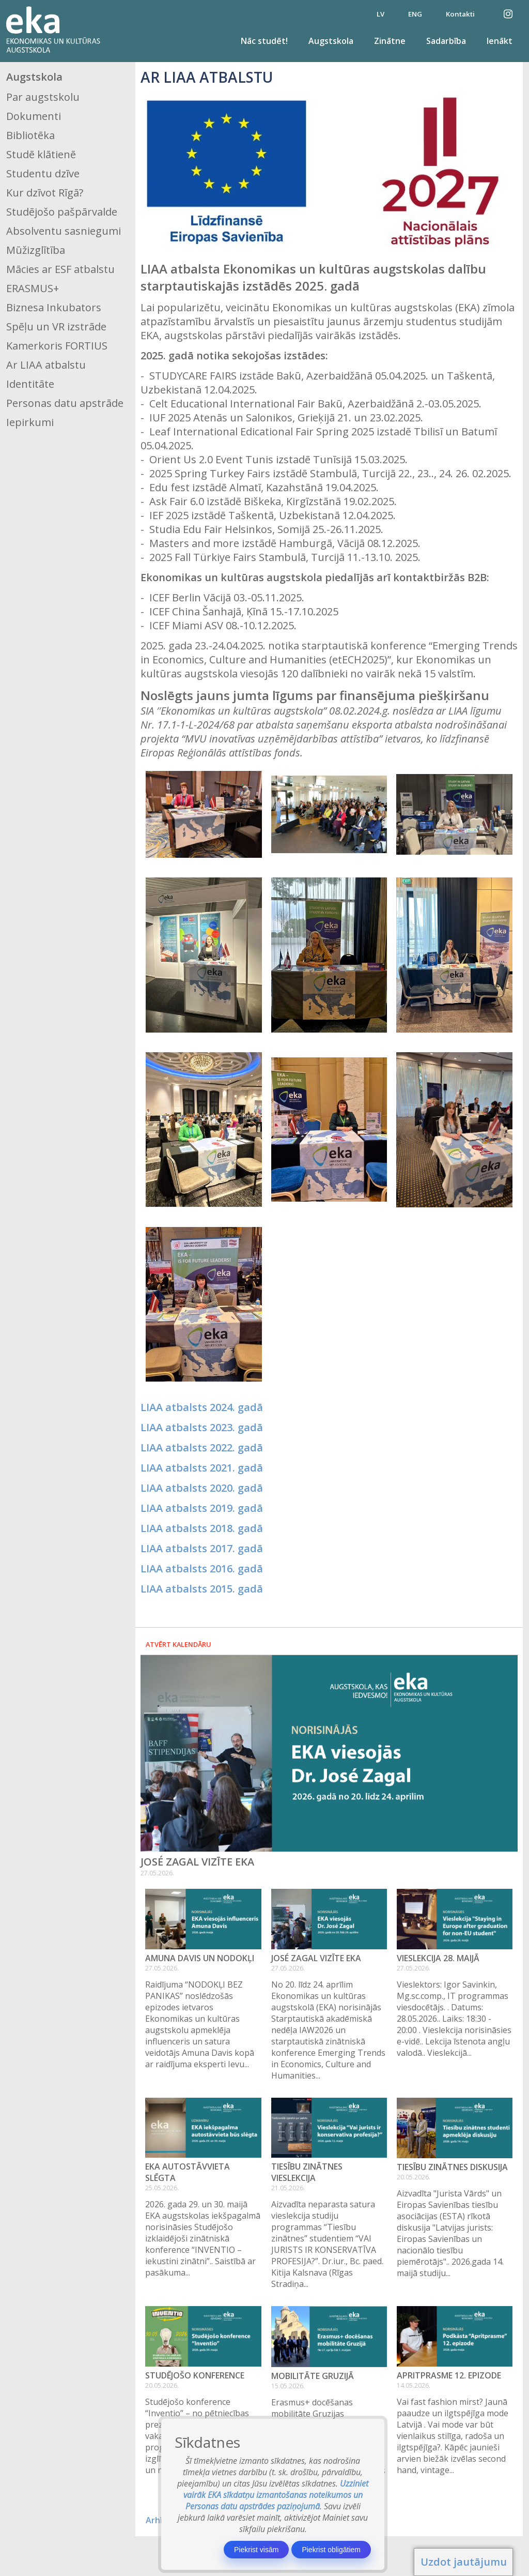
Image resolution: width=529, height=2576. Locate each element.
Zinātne (390, 41)
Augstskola (330, 41)
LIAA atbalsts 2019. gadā (202, 1508)
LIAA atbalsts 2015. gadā (202, 1589)
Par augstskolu (43, 97)
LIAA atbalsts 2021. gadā (202, 1468)
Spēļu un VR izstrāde (56, 327)
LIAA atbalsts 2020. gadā (202, 1488)
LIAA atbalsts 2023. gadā (202, 1427)
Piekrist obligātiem (331, 2549)
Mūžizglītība (35, 250)
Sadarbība (446, 41)
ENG (415, 14)
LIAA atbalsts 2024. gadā (202, 1407)
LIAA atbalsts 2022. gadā (202, 1447)
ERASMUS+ (32, 288)
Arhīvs (158, 2520)
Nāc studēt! (264, 41)
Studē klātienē (41, 154)
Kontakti (460, 14)
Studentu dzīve (43, 173)
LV (380, 14)
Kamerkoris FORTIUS (56, 346)
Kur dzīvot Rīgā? (44, 193)
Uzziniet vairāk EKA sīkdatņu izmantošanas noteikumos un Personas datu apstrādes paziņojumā (276, 2495)
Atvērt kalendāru (178, 1644)
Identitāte (30, 384)
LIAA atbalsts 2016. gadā (202, 1568)
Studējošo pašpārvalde (61, 212)
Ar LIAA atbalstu (46, 365)
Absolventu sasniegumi (63, 231)
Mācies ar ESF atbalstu (60, 269)
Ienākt (499, 41)
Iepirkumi (30, 422)
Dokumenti (33, 116)
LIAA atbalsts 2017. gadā (202, 1548)
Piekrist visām (256, 2549)
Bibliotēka (30, 135)
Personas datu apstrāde (64, 403)
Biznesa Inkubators (53, 307)
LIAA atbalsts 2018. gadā (202, 1528)
